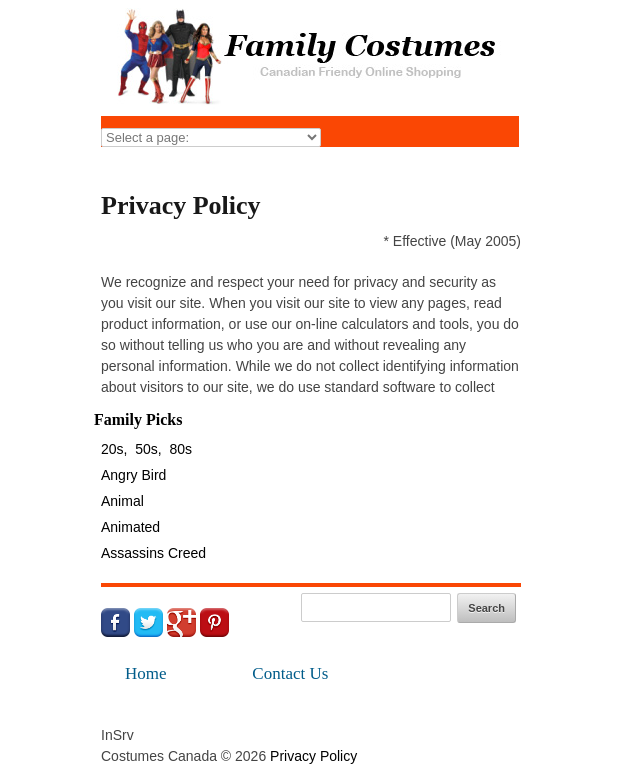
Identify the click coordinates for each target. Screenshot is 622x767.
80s (181, 449)
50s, (148, 449)
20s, (114, 449)
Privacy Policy (313, 756)
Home (146, 673)
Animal (122, 501)
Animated (130, 527)
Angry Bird (133, 475)
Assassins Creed (153, 553)
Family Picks (138, 419)
